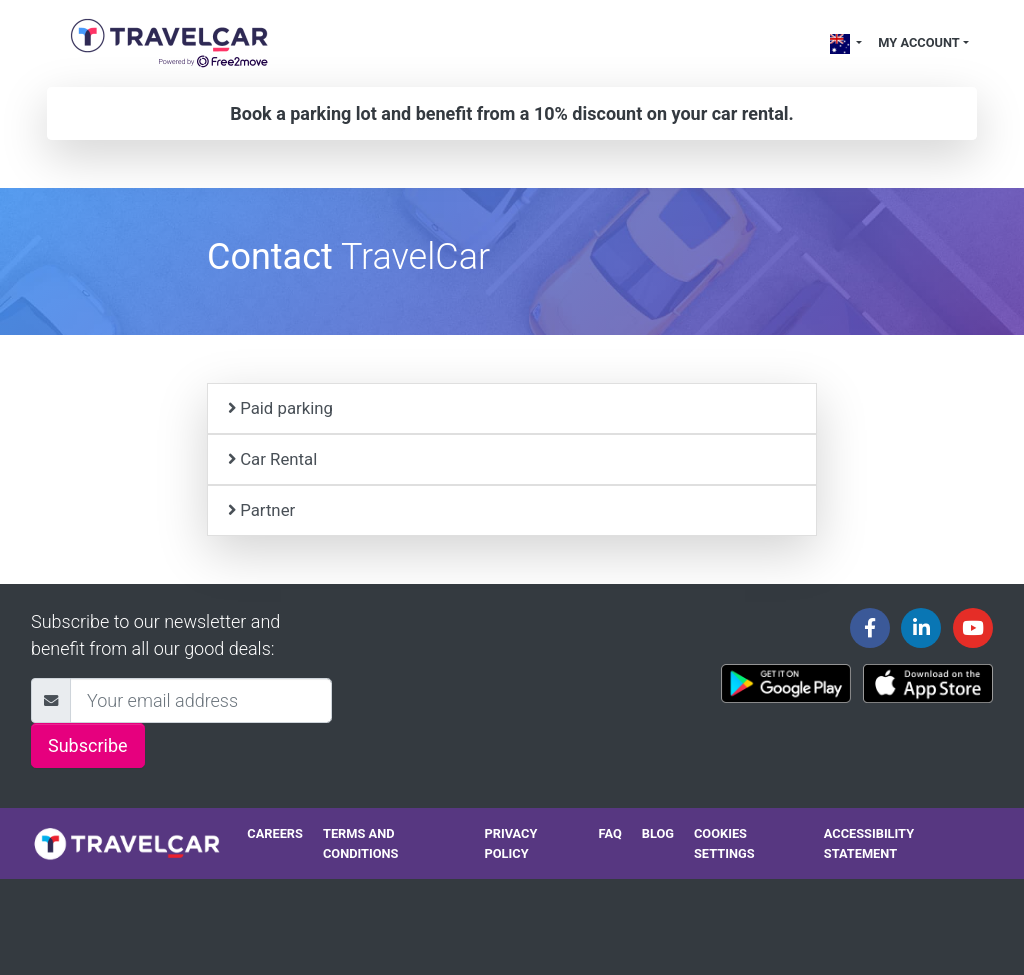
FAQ (610, 833)
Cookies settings (724, 843)
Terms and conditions (361, 843)
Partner (261, 510)
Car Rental (272, 459)
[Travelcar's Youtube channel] (973, 628)
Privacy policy (511, 843)
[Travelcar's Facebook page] (870, 628)
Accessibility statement (869, 843)
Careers (275, 833)
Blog (658, 833)
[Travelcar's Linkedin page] (921, 628)
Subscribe (88, 745)
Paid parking (280, 408)
